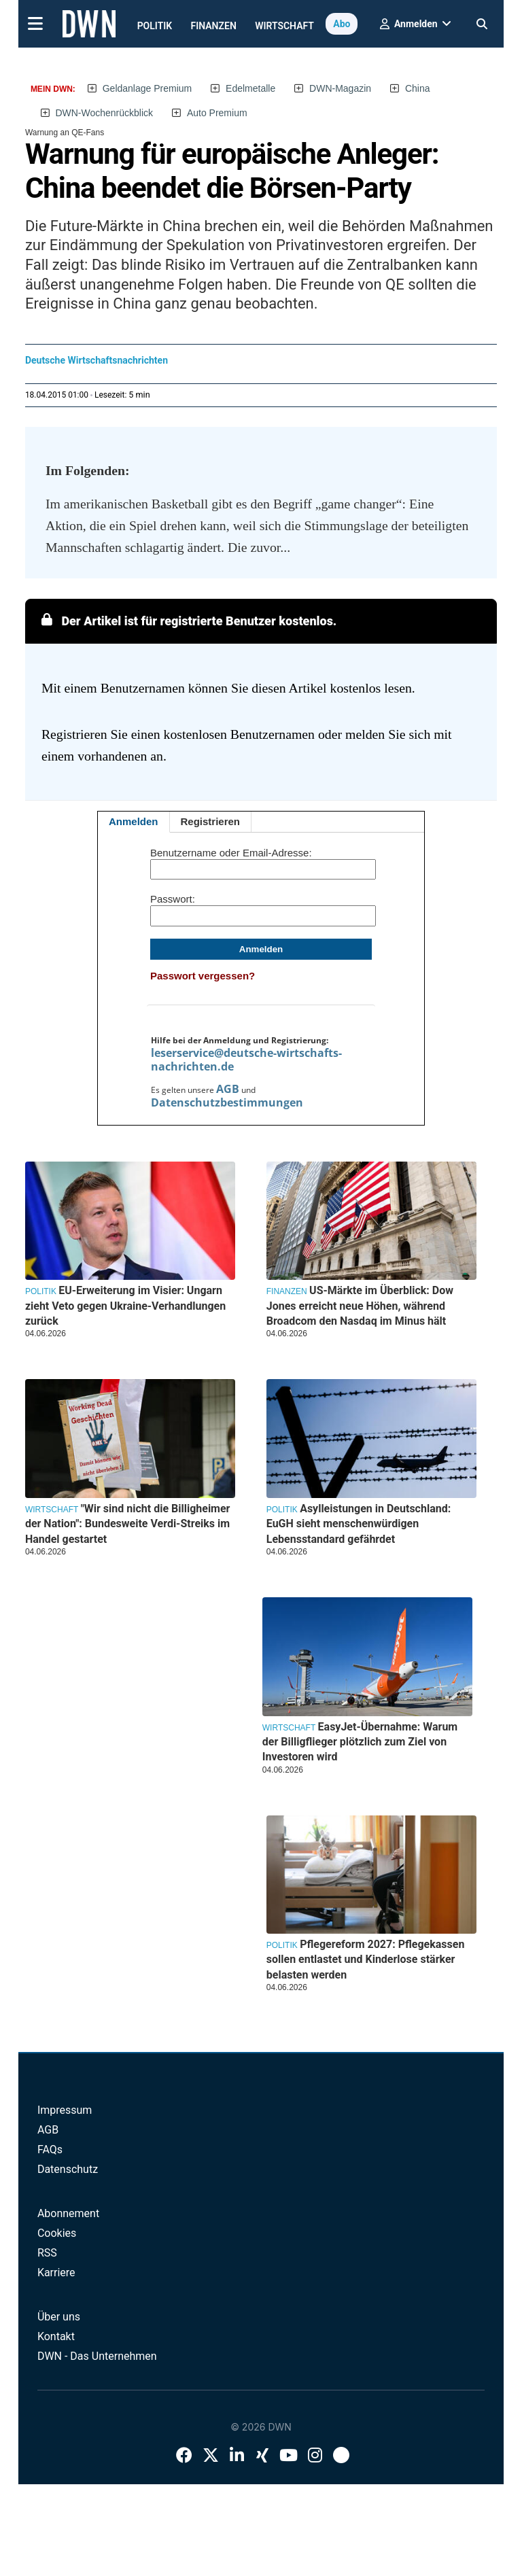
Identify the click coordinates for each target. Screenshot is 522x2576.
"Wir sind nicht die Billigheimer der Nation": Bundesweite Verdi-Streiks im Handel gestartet (127, 1524)
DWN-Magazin (340, 88)
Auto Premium (217, 112)
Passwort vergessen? (202, 975)
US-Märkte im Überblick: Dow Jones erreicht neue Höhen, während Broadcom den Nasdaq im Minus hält (359, 1305)
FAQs (50, 2149)
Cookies (56, 2233)
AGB (227, 1088)
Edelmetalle (250, 88)
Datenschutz (67, 2169)
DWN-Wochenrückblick (104, 112)
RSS (47, 2252)
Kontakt (56, 2336)
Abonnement (68, 2213)
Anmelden (133, 821)
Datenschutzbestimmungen (227, 1102)
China (417, 88)
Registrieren (211, 821)
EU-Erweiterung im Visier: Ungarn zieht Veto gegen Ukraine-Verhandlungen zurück (125, 1305)
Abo (341, 23)
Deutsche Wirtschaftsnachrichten (96, 360)
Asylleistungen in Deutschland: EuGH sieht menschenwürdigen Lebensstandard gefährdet (358, 1524)
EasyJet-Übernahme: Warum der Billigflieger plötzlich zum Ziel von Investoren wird (359, 1742)
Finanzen (214, 25)
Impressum (64, 2110)
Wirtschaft (284, 25)
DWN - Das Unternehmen (97, 2356)
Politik (155, 25)
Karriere (56, 2272)
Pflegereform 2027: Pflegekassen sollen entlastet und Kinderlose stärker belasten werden (365, 1959)
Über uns (58, 2316)
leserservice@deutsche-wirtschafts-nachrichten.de (246, 1059)
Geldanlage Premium (147, 88)
